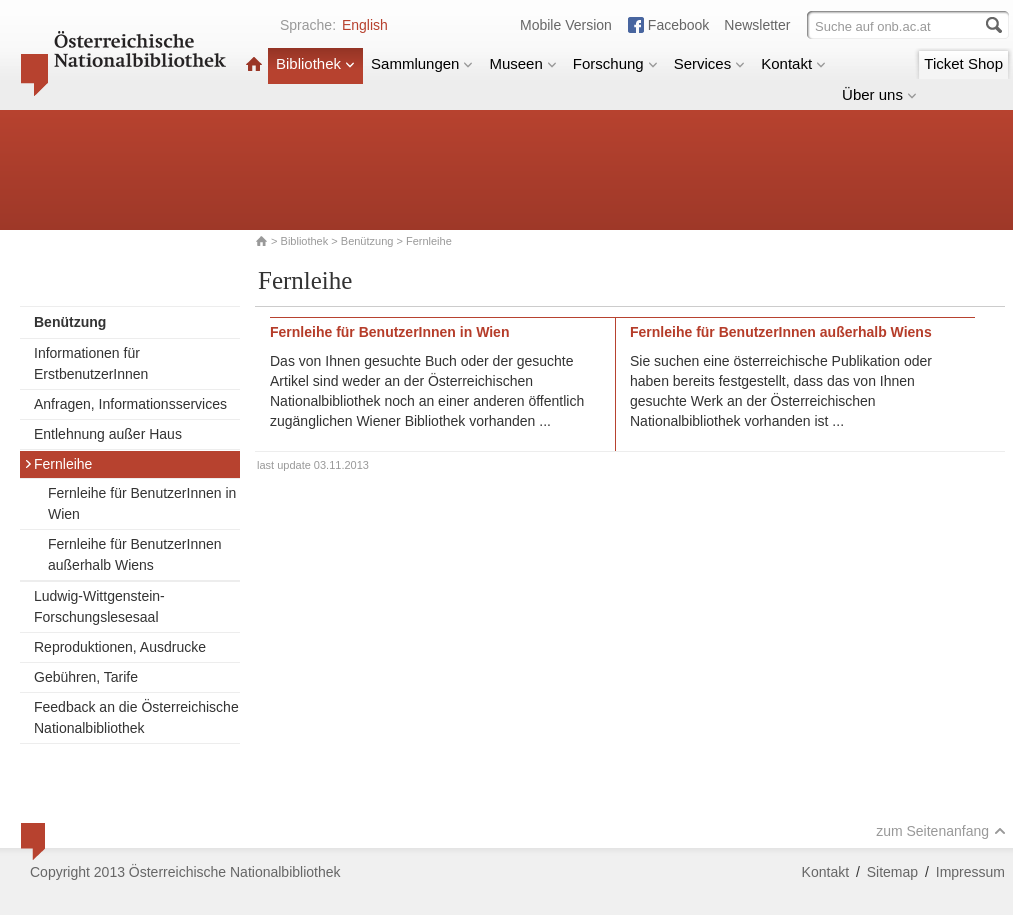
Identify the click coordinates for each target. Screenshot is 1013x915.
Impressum (970, 872)
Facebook (678, 25)
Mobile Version (566, 25)
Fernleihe (58, 464)
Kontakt (793, 63)
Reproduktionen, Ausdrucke (120, 647)
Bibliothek (315, 63)
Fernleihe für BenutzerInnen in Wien (142, 503)
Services (710, 63)
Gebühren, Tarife (86, 677)
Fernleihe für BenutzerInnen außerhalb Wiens (135, 554)
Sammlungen (422, 63)
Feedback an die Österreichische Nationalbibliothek (136, 717)
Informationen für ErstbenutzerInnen (91, 363)
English (365, 25)
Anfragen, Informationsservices (130, 404)
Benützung (367, 241)
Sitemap (892, 872)
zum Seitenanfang (941, 831)
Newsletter (757, 25)
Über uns (879, 94)
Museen (522, 63)
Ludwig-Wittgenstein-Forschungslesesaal (99, 606)
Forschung (615, 63)
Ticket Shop (963, 63)
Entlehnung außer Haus (108, 434)
